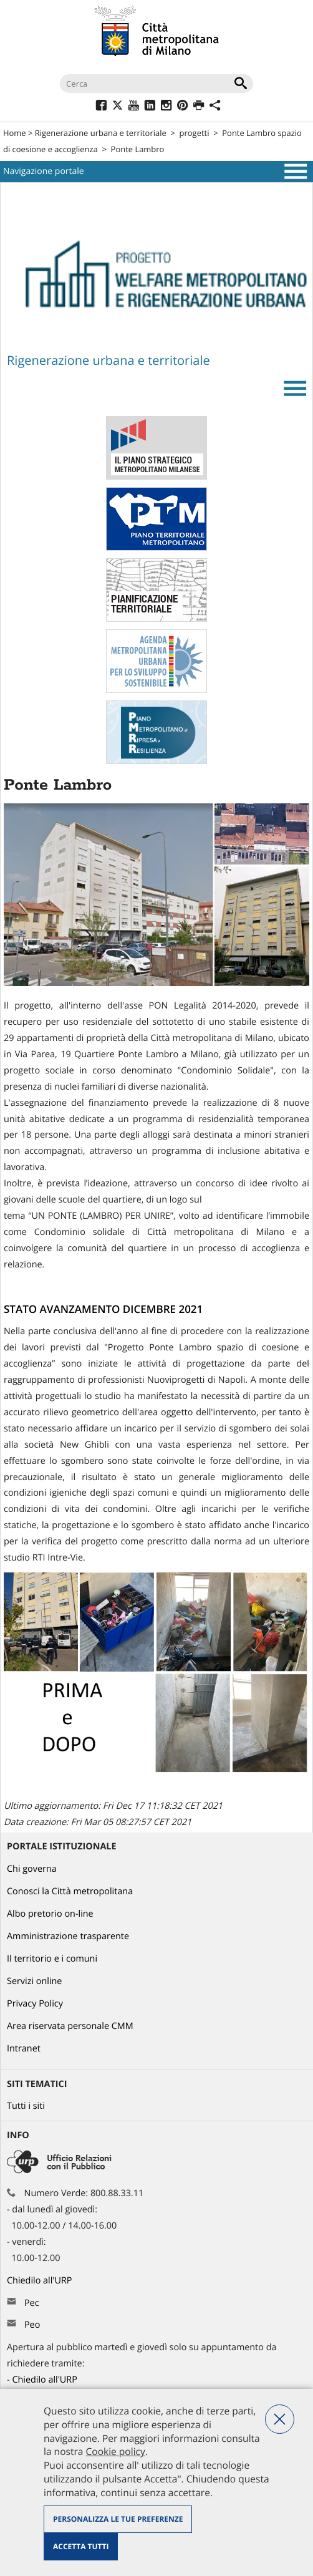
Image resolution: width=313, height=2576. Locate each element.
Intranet (24, 2049)
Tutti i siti (26, 2106)
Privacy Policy (35, 2004)
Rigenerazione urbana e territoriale (100, 132)
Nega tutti (279, 2419)
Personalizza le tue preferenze (118, 2519)
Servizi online (34, 1981)
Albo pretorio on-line (50, 1914)
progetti (194, 132)
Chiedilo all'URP (40, 2281)
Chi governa (32, 1869)
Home (14, 132)
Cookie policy (115, 2451)
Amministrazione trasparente (68, 1936)
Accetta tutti (80, 2546)
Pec (31, 2303)
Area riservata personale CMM (70, 2026)
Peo (32, 2325)
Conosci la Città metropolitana (70, 1891)
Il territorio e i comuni (52, 1959)
